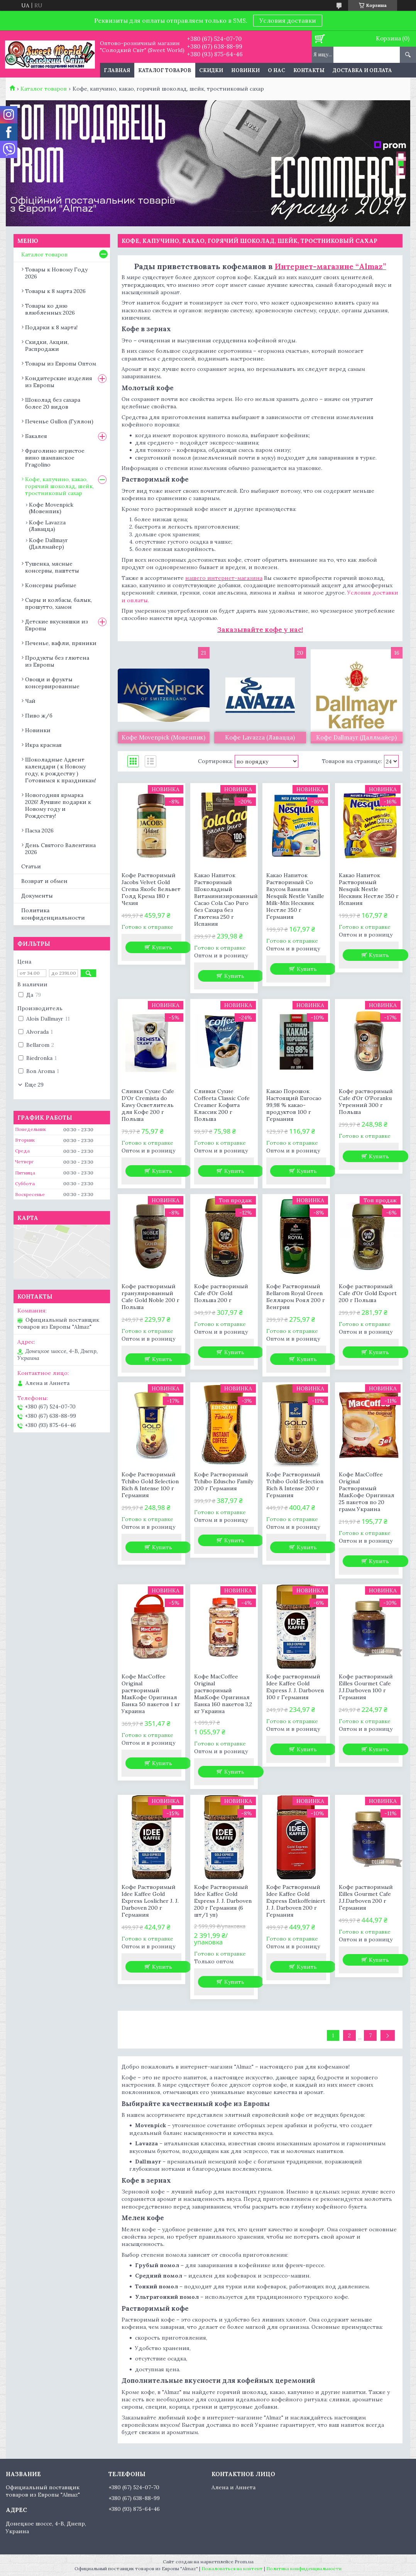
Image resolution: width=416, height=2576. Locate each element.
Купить (162, 947)
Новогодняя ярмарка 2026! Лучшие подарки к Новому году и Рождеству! (58, 805)
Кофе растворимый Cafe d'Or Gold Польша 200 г (221, 1293)
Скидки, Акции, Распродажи (47, 345)
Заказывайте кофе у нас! (260, 629)
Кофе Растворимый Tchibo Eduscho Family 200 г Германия (223, 1481)
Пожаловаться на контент (232, 2568)
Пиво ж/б (38, 715)
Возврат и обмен (44, 881)
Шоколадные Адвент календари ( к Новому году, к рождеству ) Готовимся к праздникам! (60, 770)
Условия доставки (287, 20)
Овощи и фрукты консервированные (52, 683)
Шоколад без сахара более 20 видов (52, 403)
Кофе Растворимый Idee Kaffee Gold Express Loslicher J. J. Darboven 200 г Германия (150, 1901)
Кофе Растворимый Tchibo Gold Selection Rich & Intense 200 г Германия (294, 1485)
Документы (37, 895)
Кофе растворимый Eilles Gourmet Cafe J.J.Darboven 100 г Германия (366, 1687)
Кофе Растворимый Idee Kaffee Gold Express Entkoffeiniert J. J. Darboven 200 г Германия (295, 1901)
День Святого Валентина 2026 (60, 849)
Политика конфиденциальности (53, 914)
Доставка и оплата (362, 70)
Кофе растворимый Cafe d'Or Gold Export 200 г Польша (368, 1293)
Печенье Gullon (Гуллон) (59, 421)
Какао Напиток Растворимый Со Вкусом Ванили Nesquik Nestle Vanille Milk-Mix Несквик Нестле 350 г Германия (295, 896)
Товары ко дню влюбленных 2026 (50, 309)
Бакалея (36, 436)
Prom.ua (244, 2561)
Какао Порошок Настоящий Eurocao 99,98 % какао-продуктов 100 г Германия (293, 1105)
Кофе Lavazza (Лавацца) (47, 525)
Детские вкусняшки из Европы (56, 625)
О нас (276, 70)
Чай (30, 700)
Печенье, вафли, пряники (60, 643)
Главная (117, 70)
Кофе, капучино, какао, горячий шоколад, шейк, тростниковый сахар (59, 486)
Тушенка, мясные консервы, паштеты (52, 567)
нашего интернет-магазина (223, 578)
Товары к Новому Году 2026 (56, 273)
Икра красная (43, 744)
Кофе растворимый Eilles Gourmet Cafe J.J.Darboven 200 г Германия (366, 1897)
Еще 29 (34, 1085)
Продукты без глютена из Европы (57, 661)
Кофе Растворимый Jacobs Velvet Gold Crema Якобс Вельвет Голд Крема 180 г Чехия (151, 889)
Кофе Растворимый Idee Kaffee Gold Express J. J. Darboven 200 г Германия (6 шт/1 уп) (223, 1901)
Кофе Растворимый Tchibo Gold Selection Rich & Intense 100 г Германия (150, 1485)
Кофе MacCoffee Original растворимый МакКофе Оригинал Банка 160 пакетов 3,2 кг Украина (223, 1694)
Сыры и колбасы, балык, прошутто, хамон (58, 603)
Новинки (245, 70)
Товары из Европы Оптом (60, 363)
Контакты (309, 70)
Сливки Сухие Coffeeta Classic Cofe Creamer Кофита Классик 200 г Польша (222, 1105)
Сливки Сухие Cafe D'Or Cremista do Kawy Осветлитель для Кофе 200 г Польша (148, 1105)
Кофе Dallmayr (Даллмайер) (48, 543)
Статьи (31, 866)
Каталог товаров (164, 70)
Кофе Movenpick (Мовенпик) (51, 508)
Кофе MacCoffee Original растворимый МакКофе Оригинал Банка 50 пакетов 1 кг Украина (151, 1694)
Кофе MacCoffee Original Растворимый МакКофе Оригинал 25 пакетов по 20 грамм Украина (366, 1492)
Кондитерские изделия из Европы (58, 382)
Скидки (211, 70)
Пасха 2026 (39, 830)
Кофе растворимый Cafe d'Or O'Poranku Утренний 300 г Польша (366, 1101)
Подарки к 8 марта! (51, 327)
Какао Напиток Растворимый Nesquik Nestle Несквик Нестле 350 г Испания (369, 889)
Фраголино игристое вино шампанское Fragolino (55, 457)
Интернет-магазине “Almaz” (330, 266)
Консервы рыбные (50, 585)
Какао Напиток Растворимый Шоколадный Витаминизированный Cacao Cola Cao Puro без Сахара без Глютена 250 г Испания (224, 899)
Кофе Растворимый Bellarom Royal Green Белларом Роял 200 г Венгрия (295, 1297)
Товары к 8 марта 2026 (55, 291)
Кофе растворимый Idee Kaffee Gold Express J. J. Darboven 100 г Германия (295, 1687)
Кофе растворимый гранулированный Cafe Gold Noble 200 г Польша (150, 1297)
